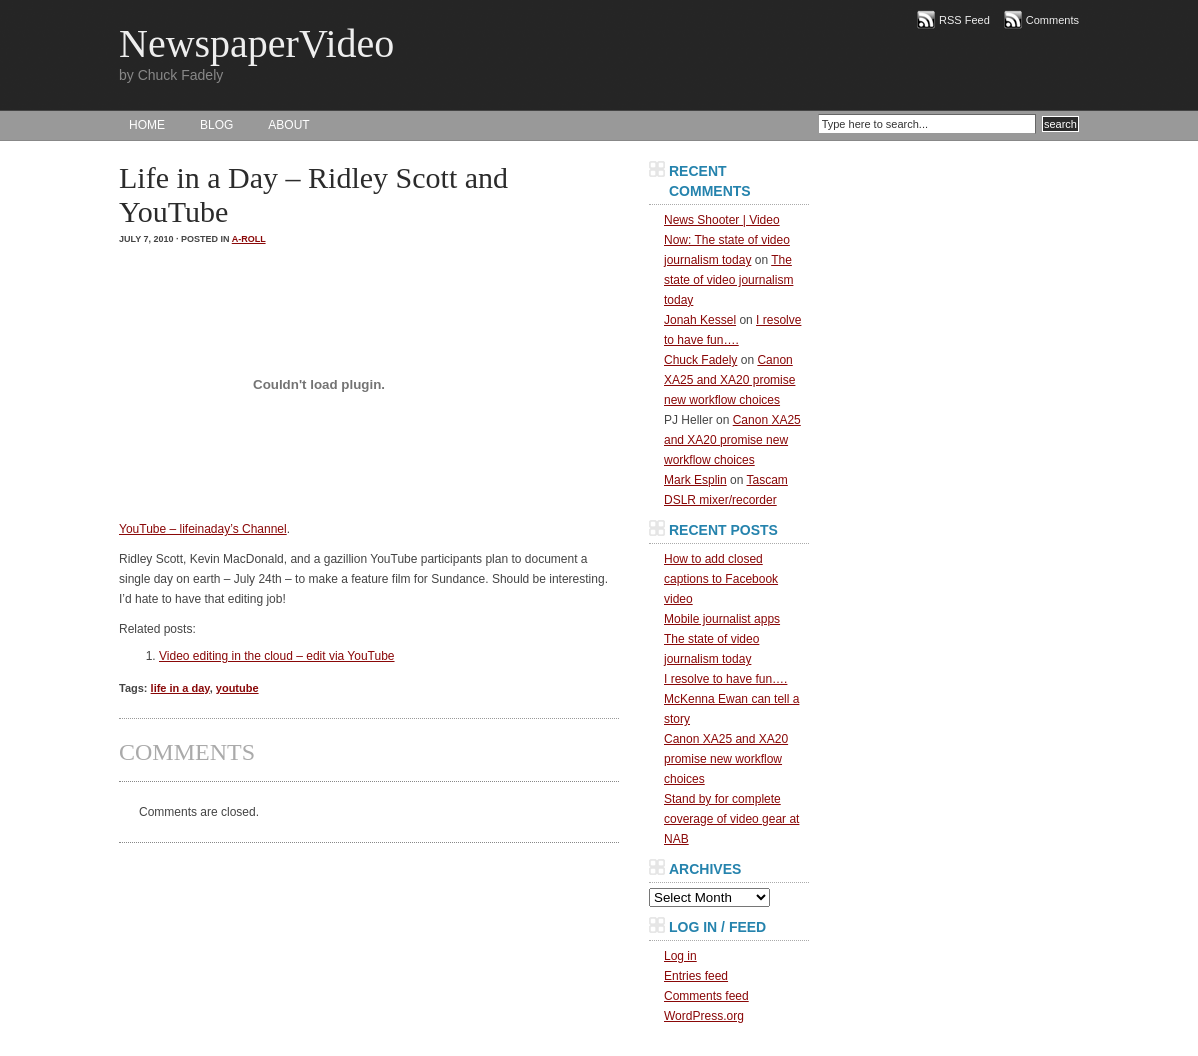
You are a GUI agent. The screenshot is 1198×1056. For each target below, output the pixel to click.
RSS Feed (964, 20)
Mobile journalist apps (722, 619)
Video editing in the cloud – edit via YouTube (277, 656)
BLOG (216, 125)
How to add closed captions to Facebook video (721, 579)
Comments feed (706, 996)
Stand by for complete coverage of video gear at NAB (731, 819)
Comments (1052, 20)
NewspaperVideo (256, 43)
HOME (147, 125)
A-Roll (249, 239)
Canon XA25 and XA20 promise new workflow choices (729, 380)
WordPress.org (704, 1016)
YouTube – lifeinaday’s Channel (203, 529)
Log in (680, 956)
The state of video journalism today (728, 280)
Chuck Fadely (700, 360)
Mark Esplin (695, 480)
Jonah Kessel (700, 320)
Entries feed (696, 976)
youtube (237, 688)
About (288, 125)
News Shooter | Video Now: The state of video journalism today (727, 240)
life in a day (180, 688)
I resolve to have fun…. (725, 679)
